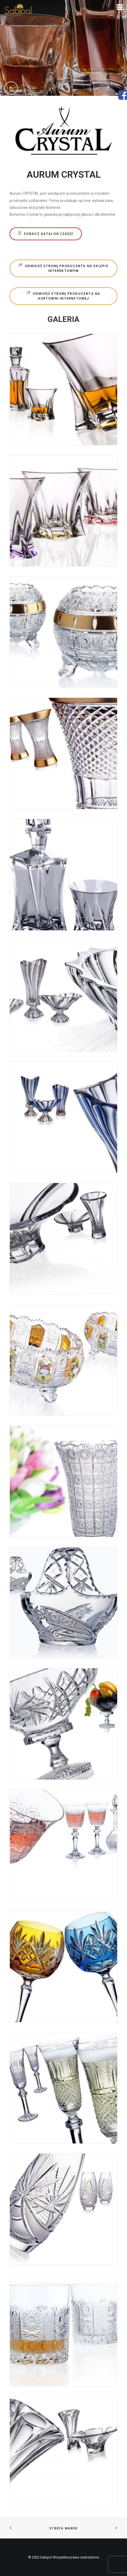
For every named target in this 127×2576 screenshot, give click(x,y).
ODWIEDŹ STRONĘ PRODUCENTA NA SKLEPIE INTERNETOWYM (64, 268)
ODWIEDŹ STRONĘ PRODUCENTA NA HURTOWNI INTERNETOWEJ (64, 296)
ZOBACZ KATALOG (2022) (45, 233)
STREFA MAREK (63, 2528)
